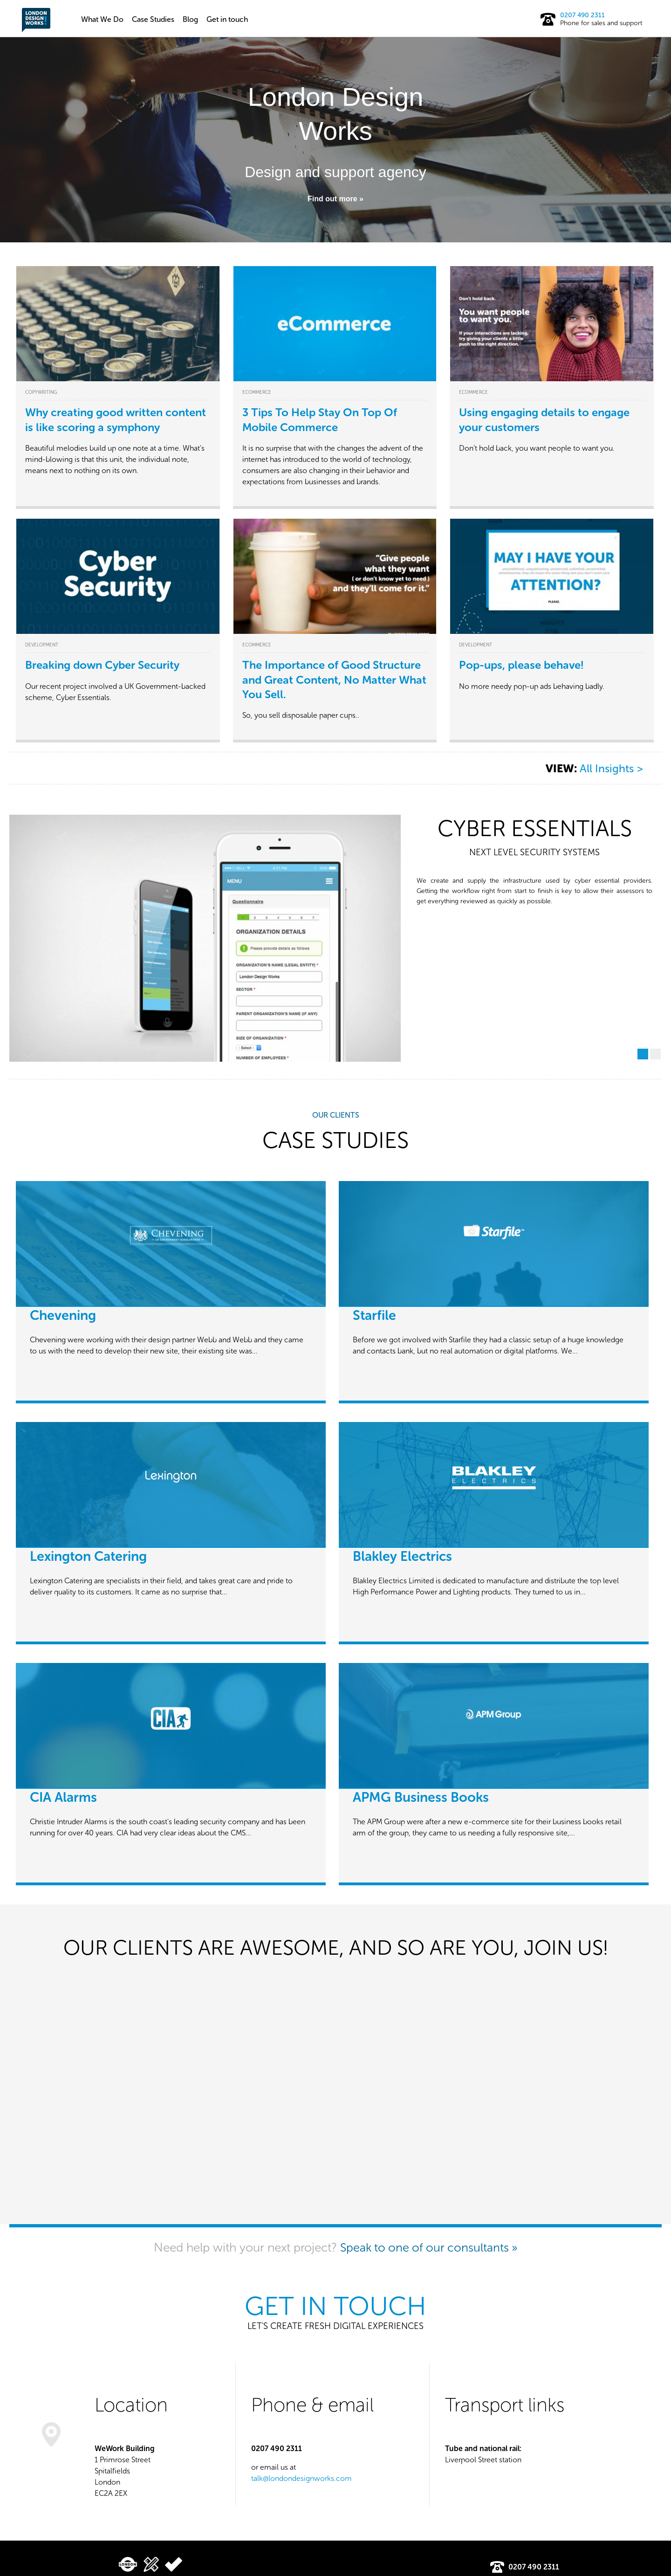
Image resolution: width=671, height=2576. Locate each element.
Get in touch (227, 19)
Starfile (374, 1316)
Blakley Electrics (402, 1557)
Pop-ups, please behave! (521, 665)
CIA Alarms (63, 1798)
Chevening (63, 1316)
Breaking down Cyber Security (102, 665)
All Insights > (610, 769)
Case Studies (153, 19)
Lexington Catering (88, 1557)
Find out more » (335, 199)
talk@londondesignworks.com (301, 2478)
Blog (190, 19)
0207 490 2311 (582, 15)
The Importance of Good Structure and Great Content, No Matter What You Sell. (334, 679)
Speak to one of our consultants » (429, 2247)
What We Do (102, 19)
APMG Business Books (421, 1798)
